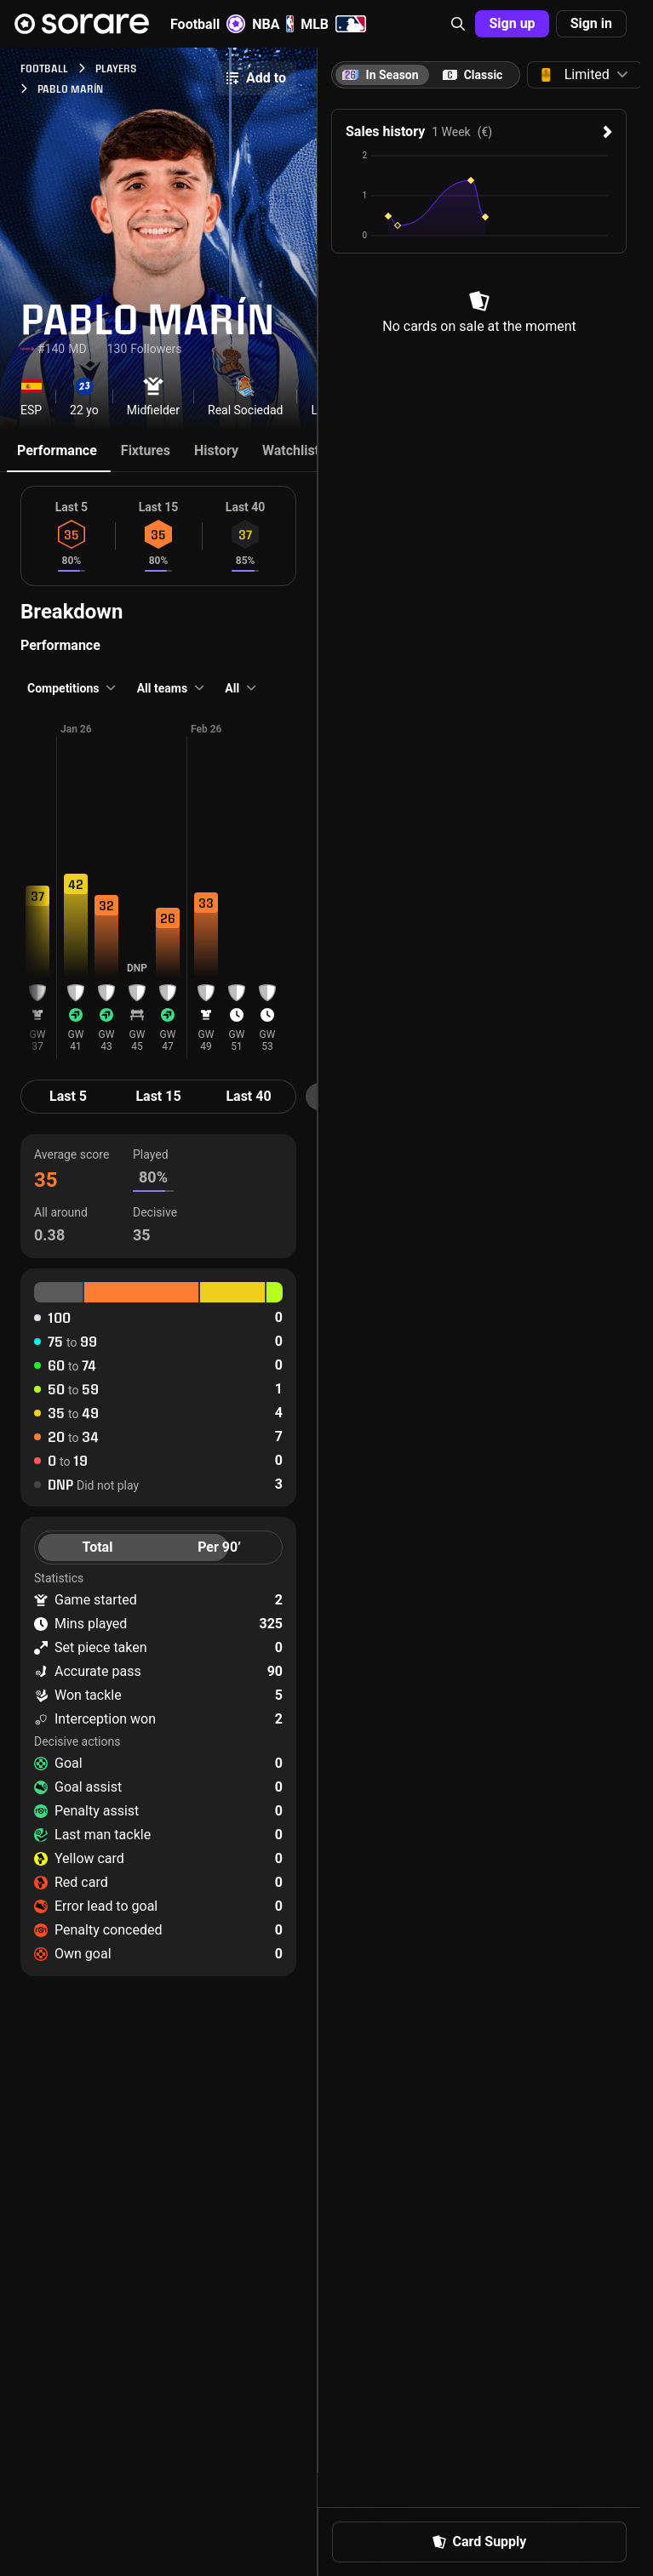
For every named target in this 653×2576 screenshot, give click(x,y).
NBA (273, 23)
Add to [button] (256, 78)
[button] (458, 24)
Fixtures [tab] (145, 450)
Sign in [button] (591, 23)
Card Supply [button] (479, 2541)
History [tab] (216, 450)
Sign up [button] (512, 23)
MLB (333, 23)
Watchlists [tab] (294, 450)
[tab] (472, 75)
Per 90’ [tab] (219, 1547)
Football (207, 23)
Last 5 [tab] (68, 1096)
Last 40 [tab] (248, 1096)
